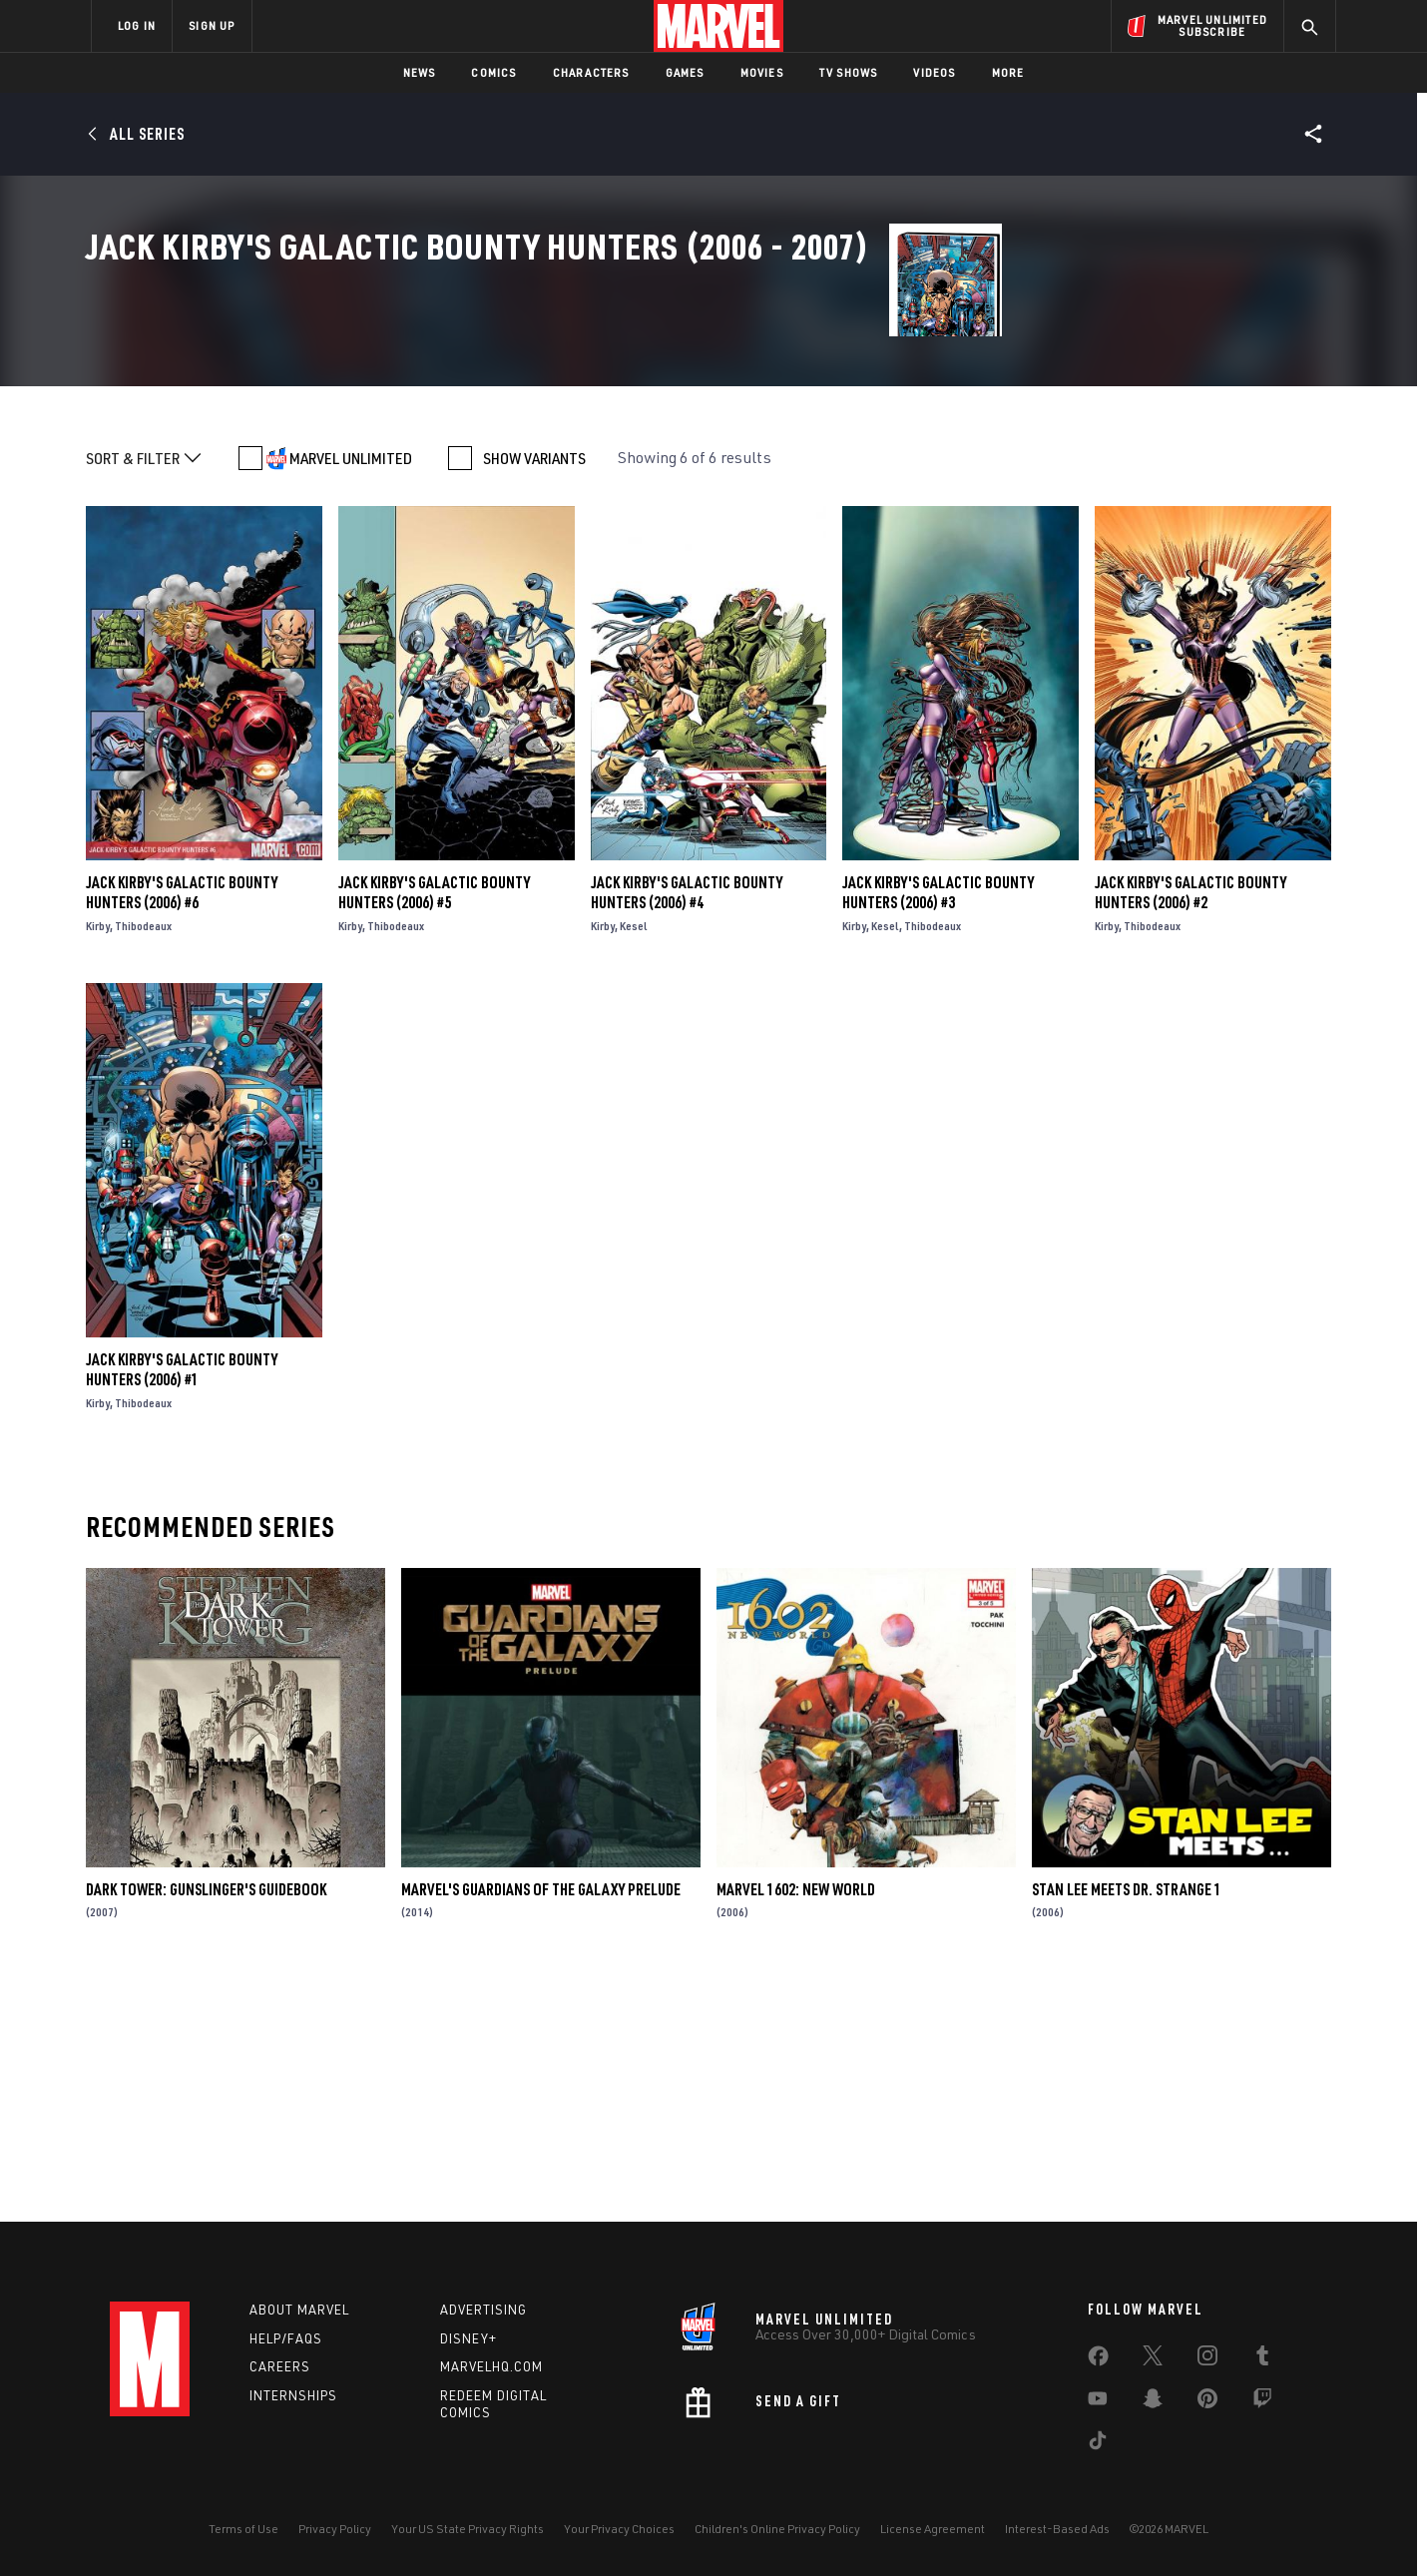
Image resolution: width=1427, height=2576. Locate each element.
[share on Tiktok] (1098, 2444)
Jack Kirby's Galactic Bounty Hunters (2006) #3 (938, 1129)
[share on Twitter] (1153, 2359)
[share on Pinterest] (1207, 2402)
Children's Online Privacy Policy (777, 2528)
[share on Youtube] (1098, 2402)
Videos (934, 72)
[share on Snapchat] (1153, 2402)
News (419, 72)
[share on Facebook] (1098, 2360)
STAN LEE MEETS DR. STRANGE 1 (1126, 2126)
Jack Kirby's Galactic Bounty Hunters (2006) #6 (181, 1129)
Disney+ (468, 2338)
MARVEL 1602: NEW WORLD (795, 2126)
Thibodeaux (143, 1162)
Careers (279, 2366)
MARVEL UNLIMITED (350, 695)
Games (685, 72)
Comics (493, 72)
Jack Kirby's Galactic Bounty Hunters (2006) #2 (1190, 1129)
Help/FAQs (285, 2338)
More (1008, 72)
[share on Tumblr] (1262, 2359)
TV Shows (848, 72)
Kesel (634, 1162)
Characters (591, 72)
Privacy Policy (334, 2528)
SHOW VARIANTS (534, 695)
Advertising (483, 2310)
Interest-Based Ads (1057, 2528)
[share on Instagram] (1207, 2359)
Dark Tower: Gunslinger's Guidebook (206, 2126)
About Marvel (299, 2310)
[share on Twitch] (1262, 2402)
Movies (761, 72)
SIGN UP (212, 25)
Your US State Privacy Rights (467, 2528)
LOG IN (137, 25)
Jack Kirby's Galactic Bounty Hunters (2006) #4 (686, 1129)
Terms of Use (243, 2528)
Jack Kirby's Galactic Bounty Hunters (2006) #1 (181, 1606)
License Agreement (932, 2528)
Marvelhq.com (491, 2366)
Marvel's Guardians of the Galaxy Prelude (541, 2126)
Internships (293, 2395)
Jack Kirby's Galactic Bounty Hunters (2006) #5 (434, 1129)
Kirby (98, 1162)
